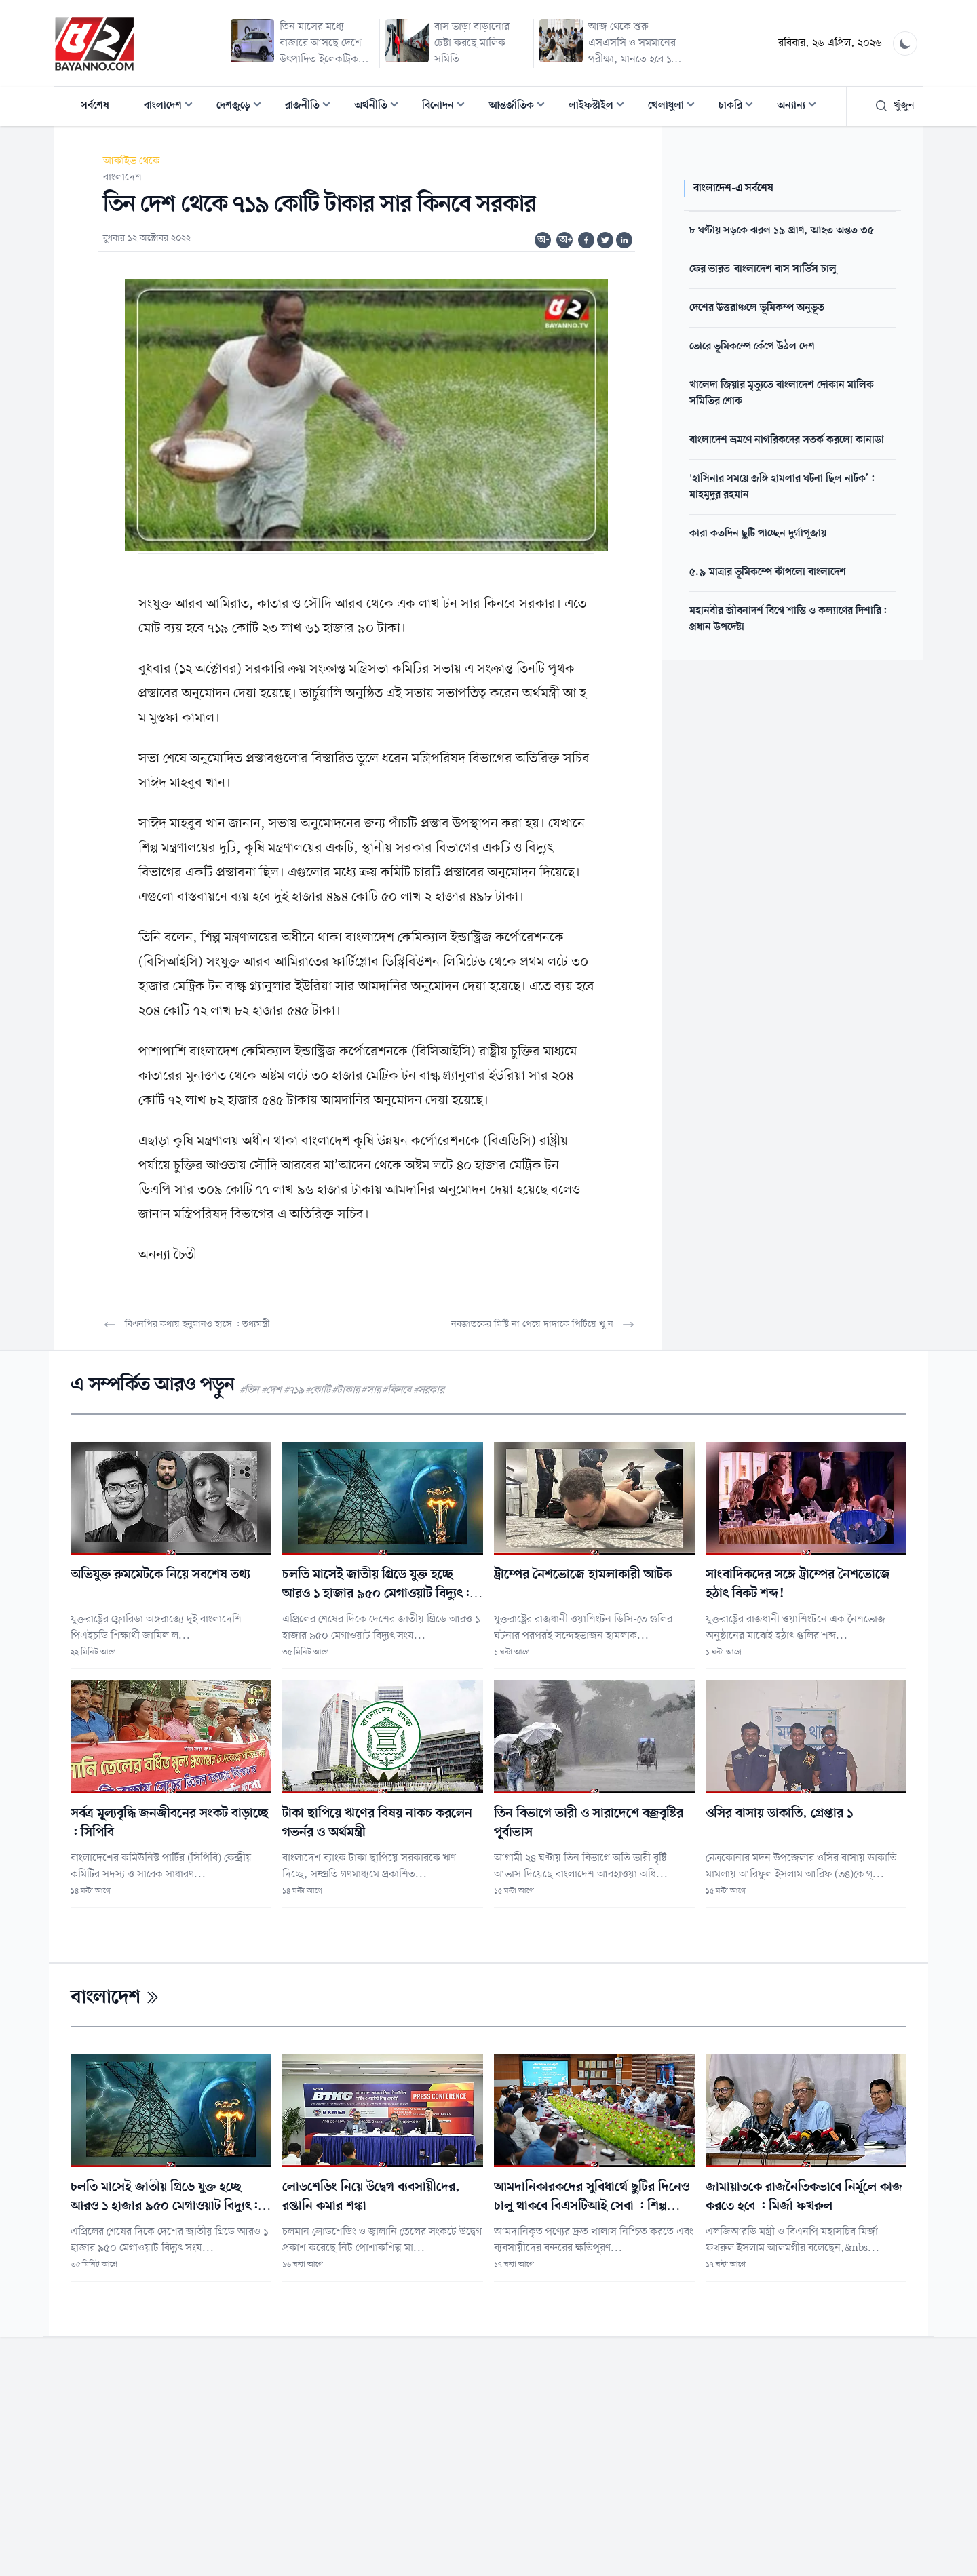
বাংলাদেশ (172, 106)
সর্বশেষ (95, 105)
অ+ (566, 240)
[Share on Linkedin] (624, 240)
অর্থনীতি (380, 106)
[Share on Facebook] (586, 240)
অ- (543, 240)
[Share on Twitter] (605, 240)
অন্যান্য (800, 106)
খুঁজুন (895, 105)
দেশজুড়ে (242, 106)
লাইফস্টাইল (600, 106)
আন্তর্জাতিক (521, 106)
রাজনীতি (312, 106)
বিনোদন (447, 106)
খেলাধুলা (675, 106)
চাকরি (740, 106)
